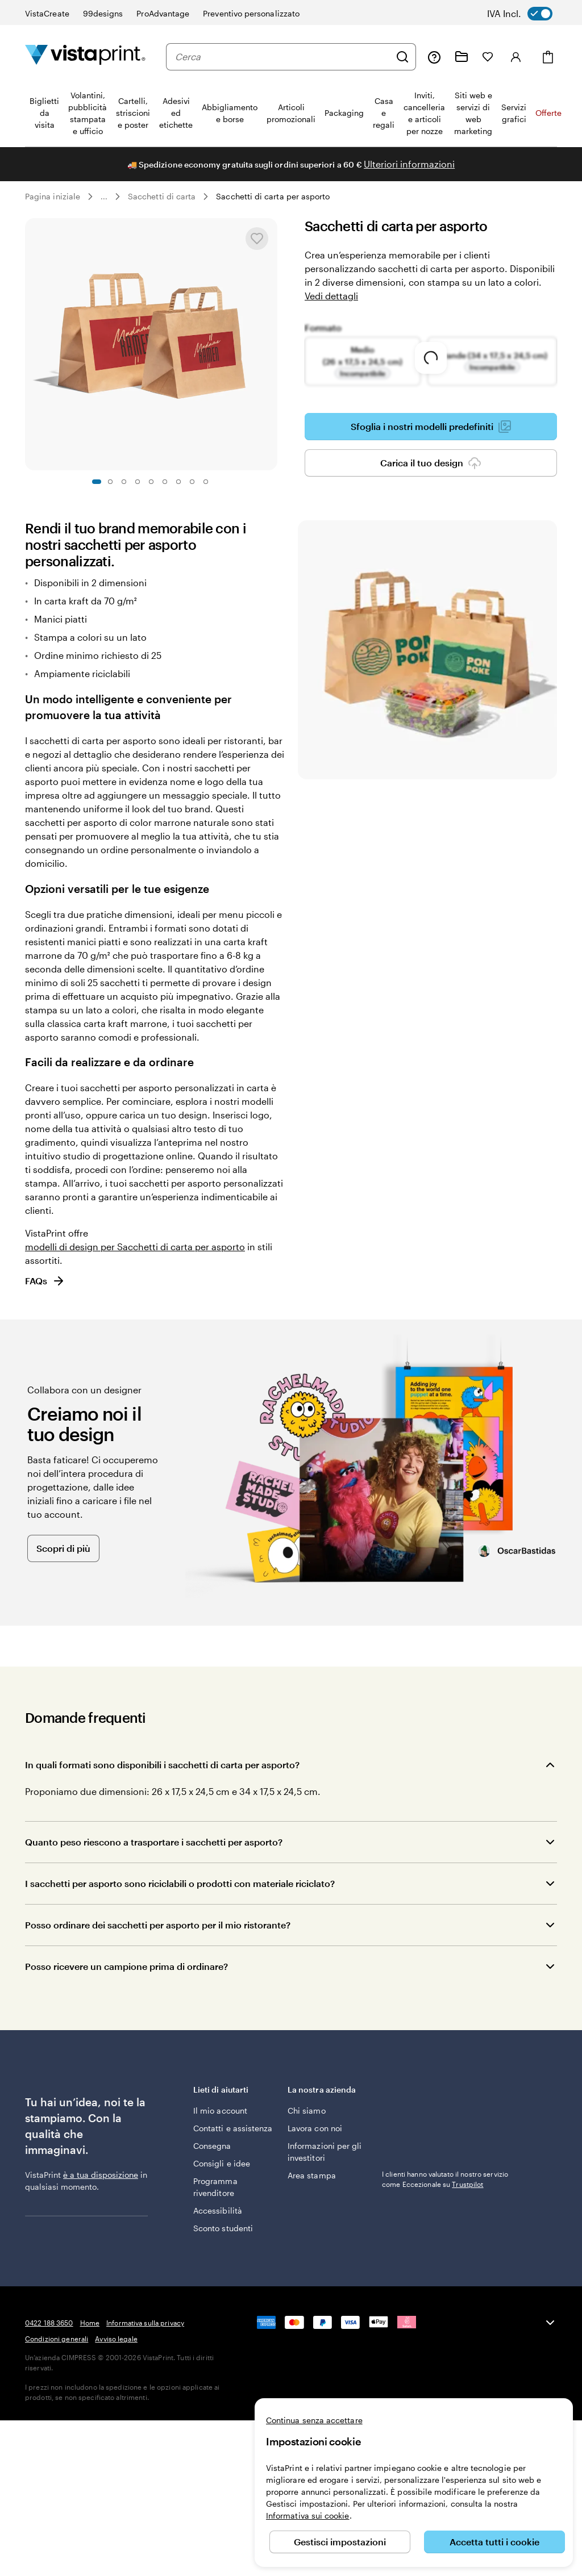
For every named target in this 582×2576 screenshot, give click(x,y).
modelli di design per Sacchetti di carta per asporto (135, 1246)
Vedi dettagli (331, 295)
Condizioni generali (56, 2339)
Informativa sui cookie (308, 2515)
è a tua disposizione (100, 2175)
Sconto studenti (223, 2228)
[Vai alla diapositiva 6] (165, 482)
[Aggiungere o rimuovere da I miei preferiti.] (257, 238)
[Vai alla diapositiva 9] (206, 482)
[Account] (516, 57)
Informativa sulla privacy (145, 2323)
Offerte (548, 113)
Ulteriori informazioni (409, 163)
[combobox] (282, 57)
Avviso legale (116, 2339)
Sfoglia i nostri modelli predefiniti (431, 426)
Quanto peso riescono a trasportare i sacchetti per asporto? (153, 1841)
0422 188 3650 (49, 2323)
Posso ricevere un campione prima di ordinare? (126, 1966)
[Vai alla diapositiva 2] (110, 482)
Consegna (212, 2146)
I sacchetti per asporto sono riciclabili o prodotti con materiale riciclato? (180, 1883)
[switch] (527, 13)
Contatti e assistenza (232, 2128)
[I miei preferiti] (487, 56)
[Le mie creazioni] (461, 57)
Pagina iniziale (52, 196)
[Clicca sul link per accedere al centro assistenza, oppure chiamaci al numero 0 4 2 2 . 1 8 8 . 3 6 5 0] (434, 56)
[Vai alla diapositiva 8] (192, 482)
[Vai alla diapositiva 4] (137, 482)
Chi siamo (307, 2110)
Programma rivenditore (215, 2187)
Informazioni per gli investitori (324, 2151)
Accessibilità (217, 2210)
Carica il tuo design (430, 463)
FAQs (45, 1281)
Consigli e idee (221, 2163)
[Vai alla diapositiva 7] (178, 482)
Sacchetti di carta (162, 196)
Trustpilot (397, 2089)
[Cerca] (402, 56)
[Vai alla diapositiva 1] (96, 482)
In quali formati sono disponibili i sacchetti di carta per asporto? (162, 1764)
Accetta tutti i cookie (494, 2541)
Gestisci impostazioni (340, 2541)
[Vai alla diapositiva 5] (151, 482)
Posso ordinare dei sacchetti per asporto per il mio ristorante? (157, 1924)
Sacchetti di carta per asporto (273, 196)
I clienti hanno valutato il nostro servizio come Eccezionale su (445, 2104)
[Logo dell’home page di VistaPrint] (85, 56)
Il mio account (220, 2110)
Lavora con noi (315, 2128)
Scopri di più (63, 1548)
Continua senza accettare (314, 2420)
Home (89, 2323)
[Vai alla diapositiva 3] (124, 482)
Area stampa (312, 2175)
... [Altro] (104, 196)
